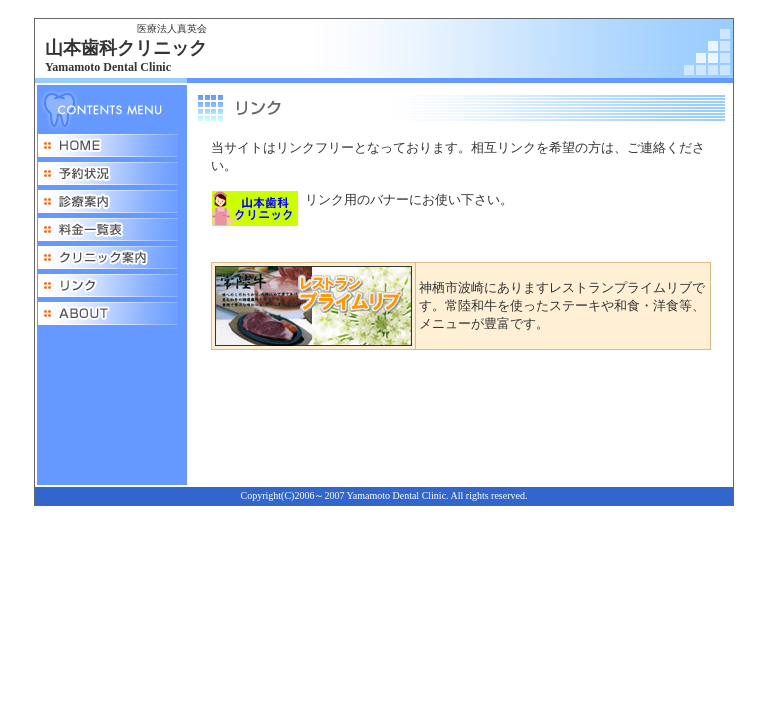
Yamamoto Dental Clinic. (398, 495)
